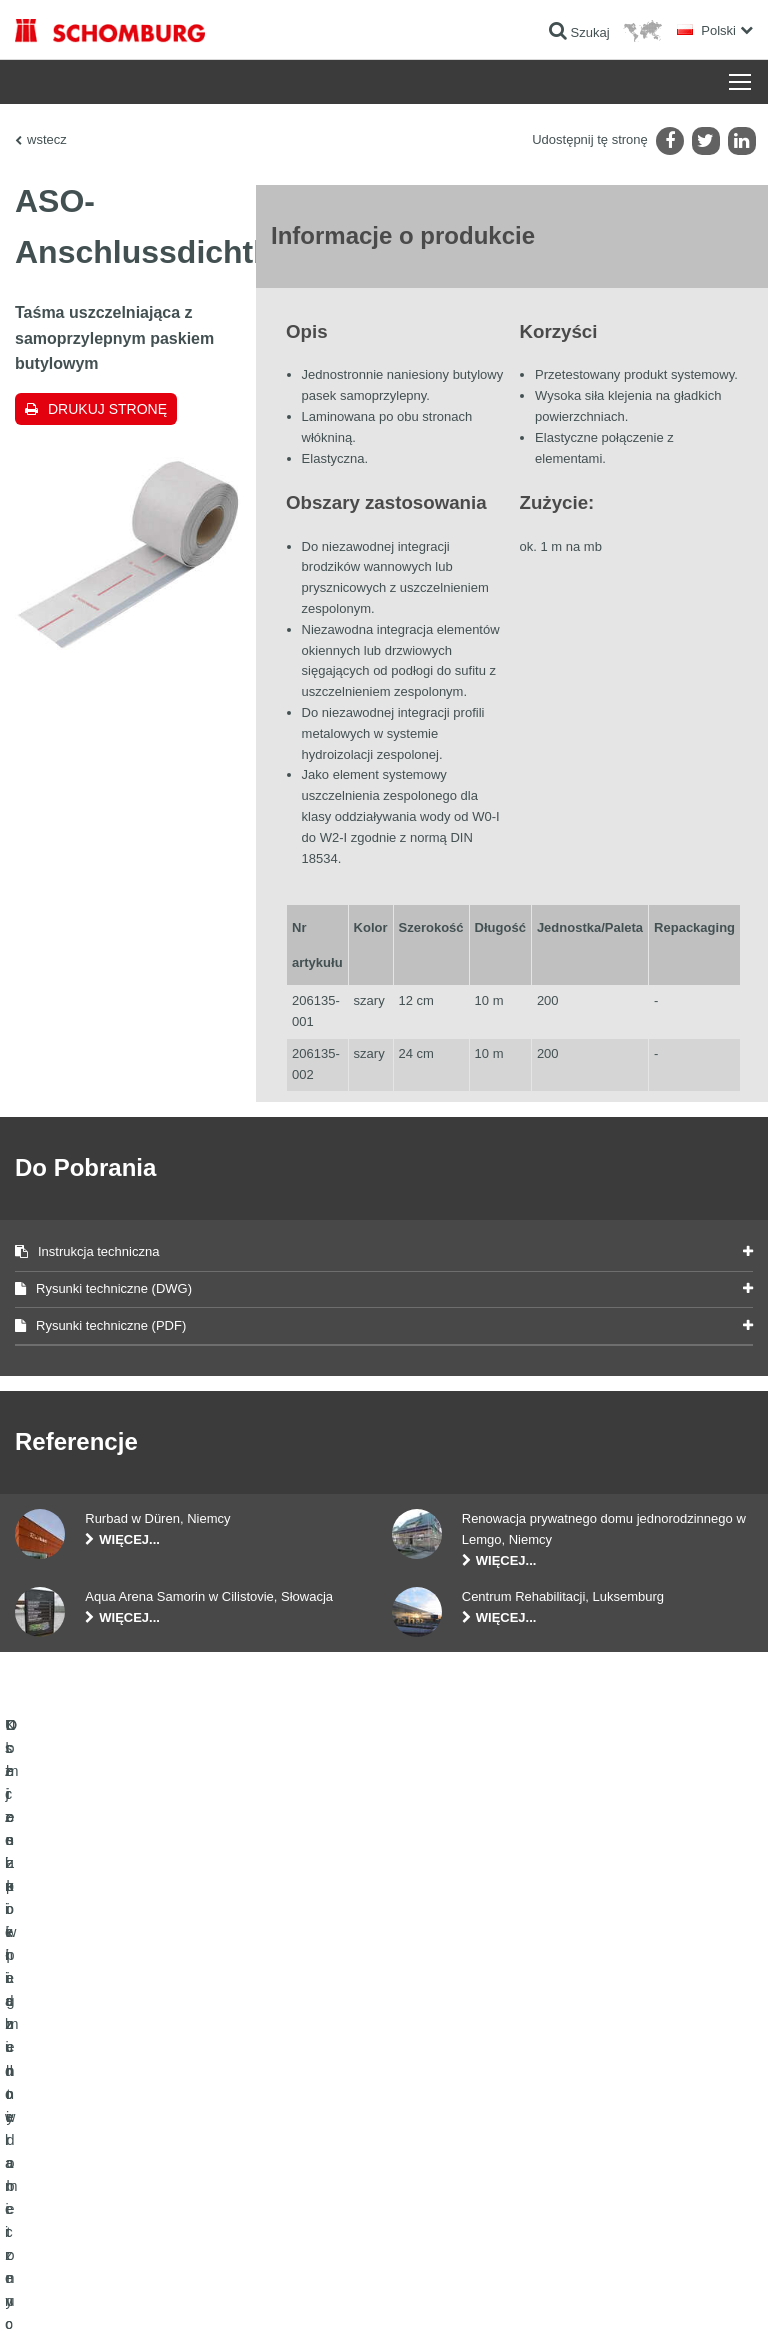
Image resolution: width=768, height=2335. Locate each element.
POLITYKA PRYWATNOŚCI (218, 2296)
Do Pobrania (432, 2036)
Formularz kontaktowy (457, 2066)
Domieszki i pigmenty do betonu (100, 2126)
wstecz (47, 139)
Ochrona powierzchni (71, 2096)
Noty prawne (115, 2296)
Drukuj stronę (107, 409)
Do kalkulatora (437, 2006)
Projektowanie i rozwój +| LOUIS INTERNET (649, 2296)
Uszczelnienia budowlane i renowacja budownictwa (151, 2006)
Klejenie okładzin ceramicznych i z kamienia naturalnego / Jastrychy (168, 2051)
